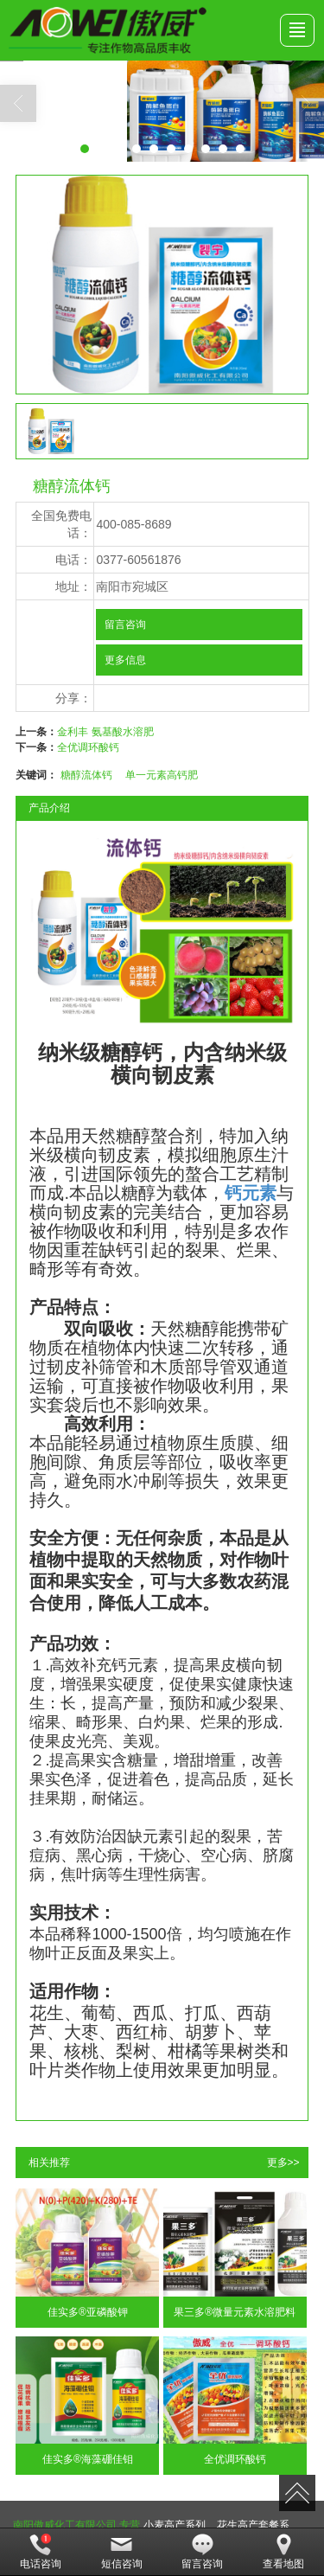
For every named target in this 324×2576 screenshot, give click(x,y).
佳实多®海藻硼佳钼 (87, 2459)
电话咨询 (40, 2552)
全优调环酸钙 (88, 747)
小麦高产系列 (174, 2525)
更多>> (283, 2162)
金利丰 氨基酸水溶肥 (105, 732)
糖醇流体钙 (86, 775)
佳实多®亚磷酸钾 (88, 2312)
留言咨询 (125, 624)
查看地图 (283, 2552)
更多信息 (125, 660)
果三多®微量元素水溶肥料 (234, 2312)
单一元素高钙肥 (161, 775)
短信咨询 (122, 2552)
